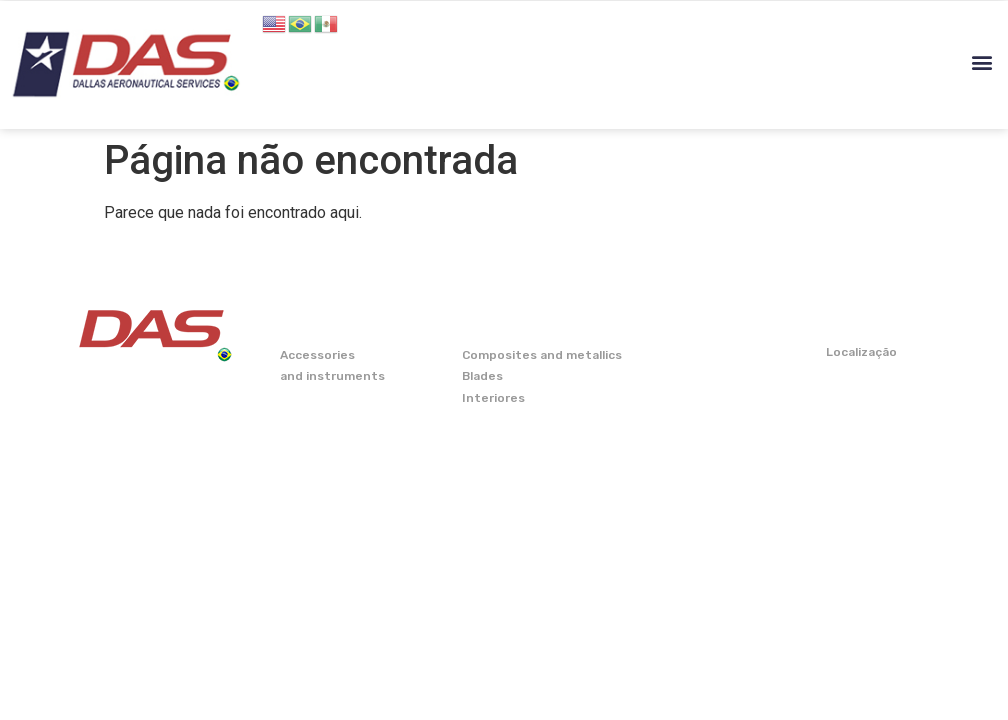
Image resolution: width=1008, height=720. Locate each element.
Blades (482, 376)
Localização (861, 352)
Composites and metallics (542, 355)
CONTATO (860, 317)
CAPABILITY (686, 317)
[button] (981, 62)
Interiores (493, 398)
